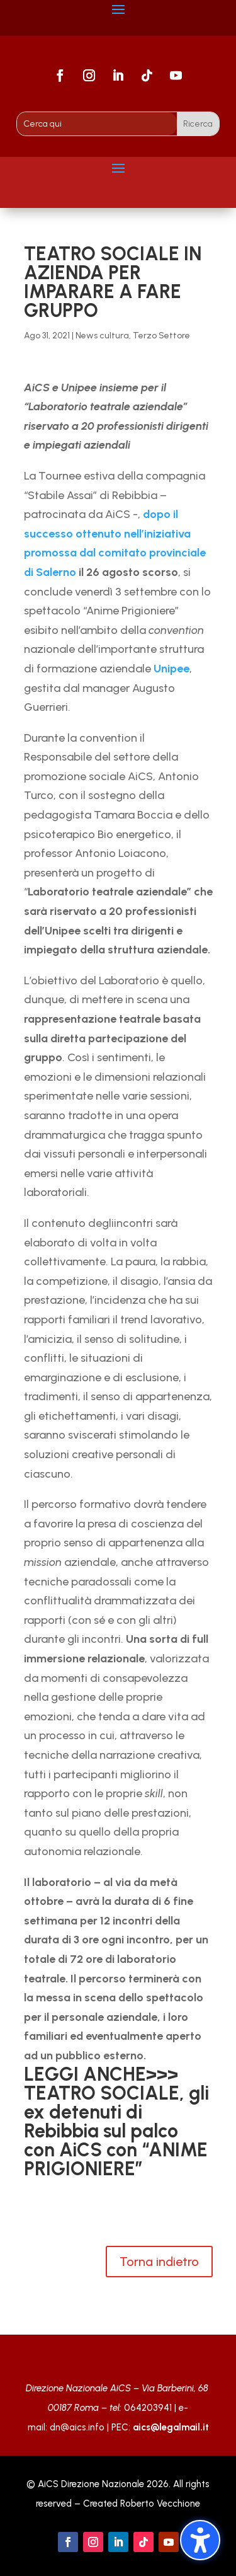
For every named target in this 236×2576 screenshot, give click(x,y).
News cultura (102, 335)
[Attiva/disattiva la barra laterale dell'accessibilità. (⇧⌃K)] (200, 2540)
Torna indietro (159, 2261)
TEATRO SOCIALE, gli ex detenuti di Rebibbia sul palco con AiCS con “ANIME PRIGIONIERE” (116, 2130)
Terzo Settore (161, 335)
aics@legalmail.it (171, 2427)
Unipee (171, 669)
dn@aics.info (77, 2427)
